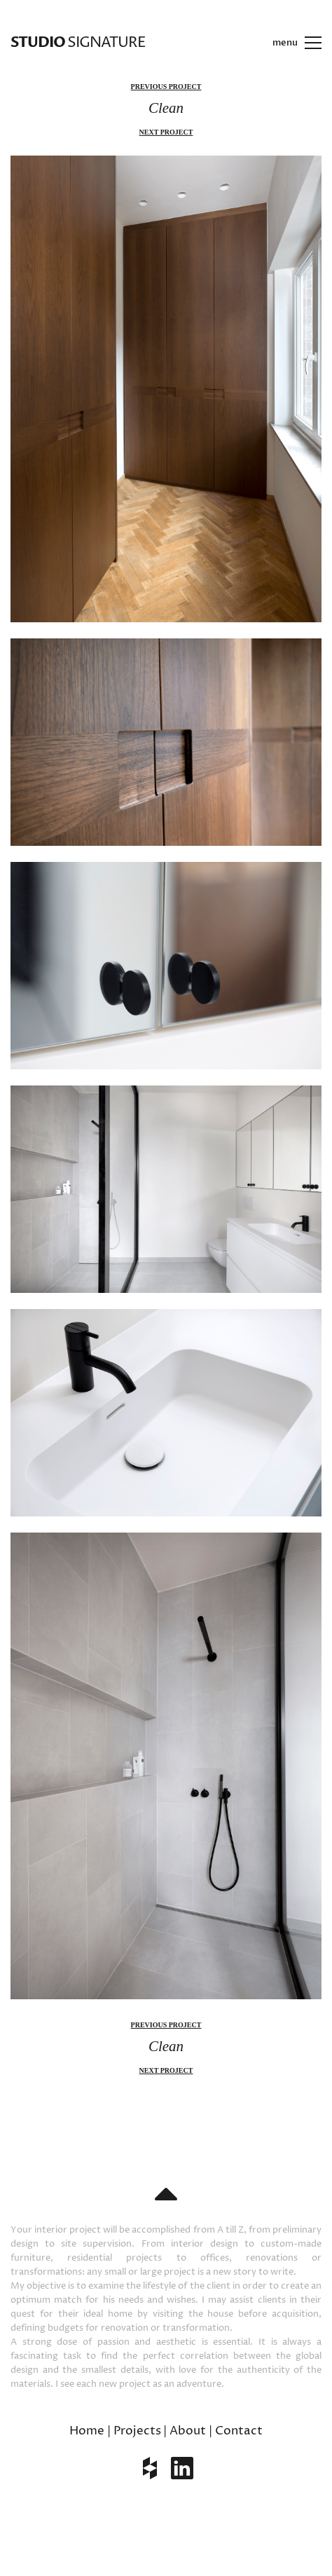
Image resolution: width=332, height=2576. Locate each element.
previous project (166, 86)
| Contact (236, 2431)
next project (166, 132)
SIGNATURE (78, 42)
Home (86, 2431)
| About (184, 2431)
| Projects (134, 2431)
